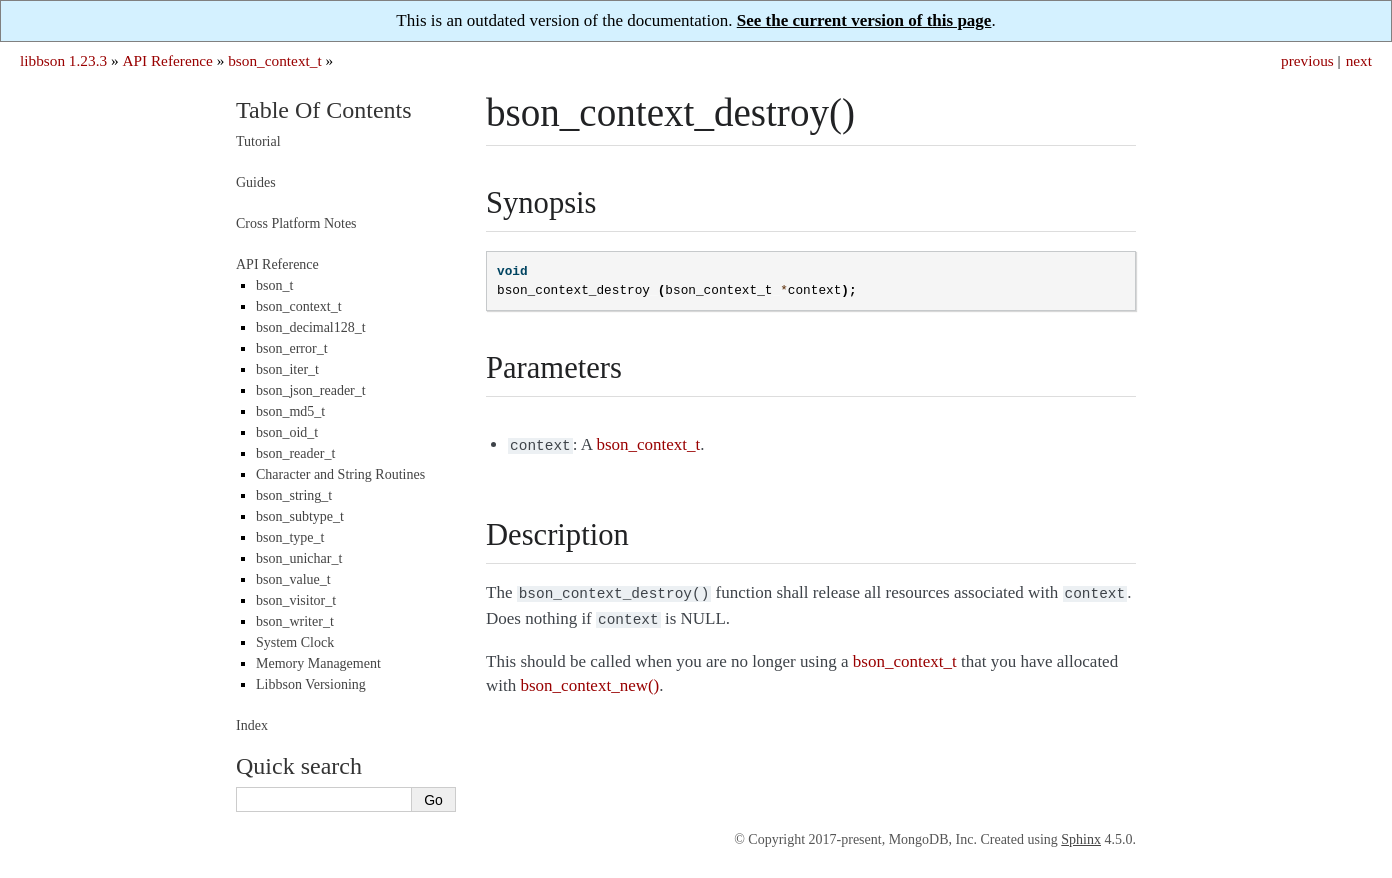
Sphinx (1081, 839)
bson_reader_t (295, 453)
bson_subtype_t (300, 516)
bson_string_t (294, 495)
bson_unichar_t (299, 558)
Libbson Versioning (311, 684)
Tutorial (258, 141)
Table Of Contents (324, 110)
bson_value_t (293, 579)
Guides (256, 182)
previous (1307, 60)
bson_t (274, 285)
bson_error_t (292, 348)
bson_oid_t (287, 432)
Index (252, 725)
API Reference (167, 60)
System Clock (295, 642)
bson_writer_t (295, 621)
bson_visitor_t (296, 600)
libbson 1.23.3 (63, 60)
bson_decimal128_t (311, 327)
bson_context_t (274, 60)
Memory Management (318, 663)
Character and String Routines (340, 474)
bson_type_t (290, 537)
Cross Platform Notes (296, 223)
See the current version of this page (864, 20)
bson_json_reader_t (311, 390)
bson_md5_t (290, 411)
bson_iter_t (287, 369)
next (1359, 60)
